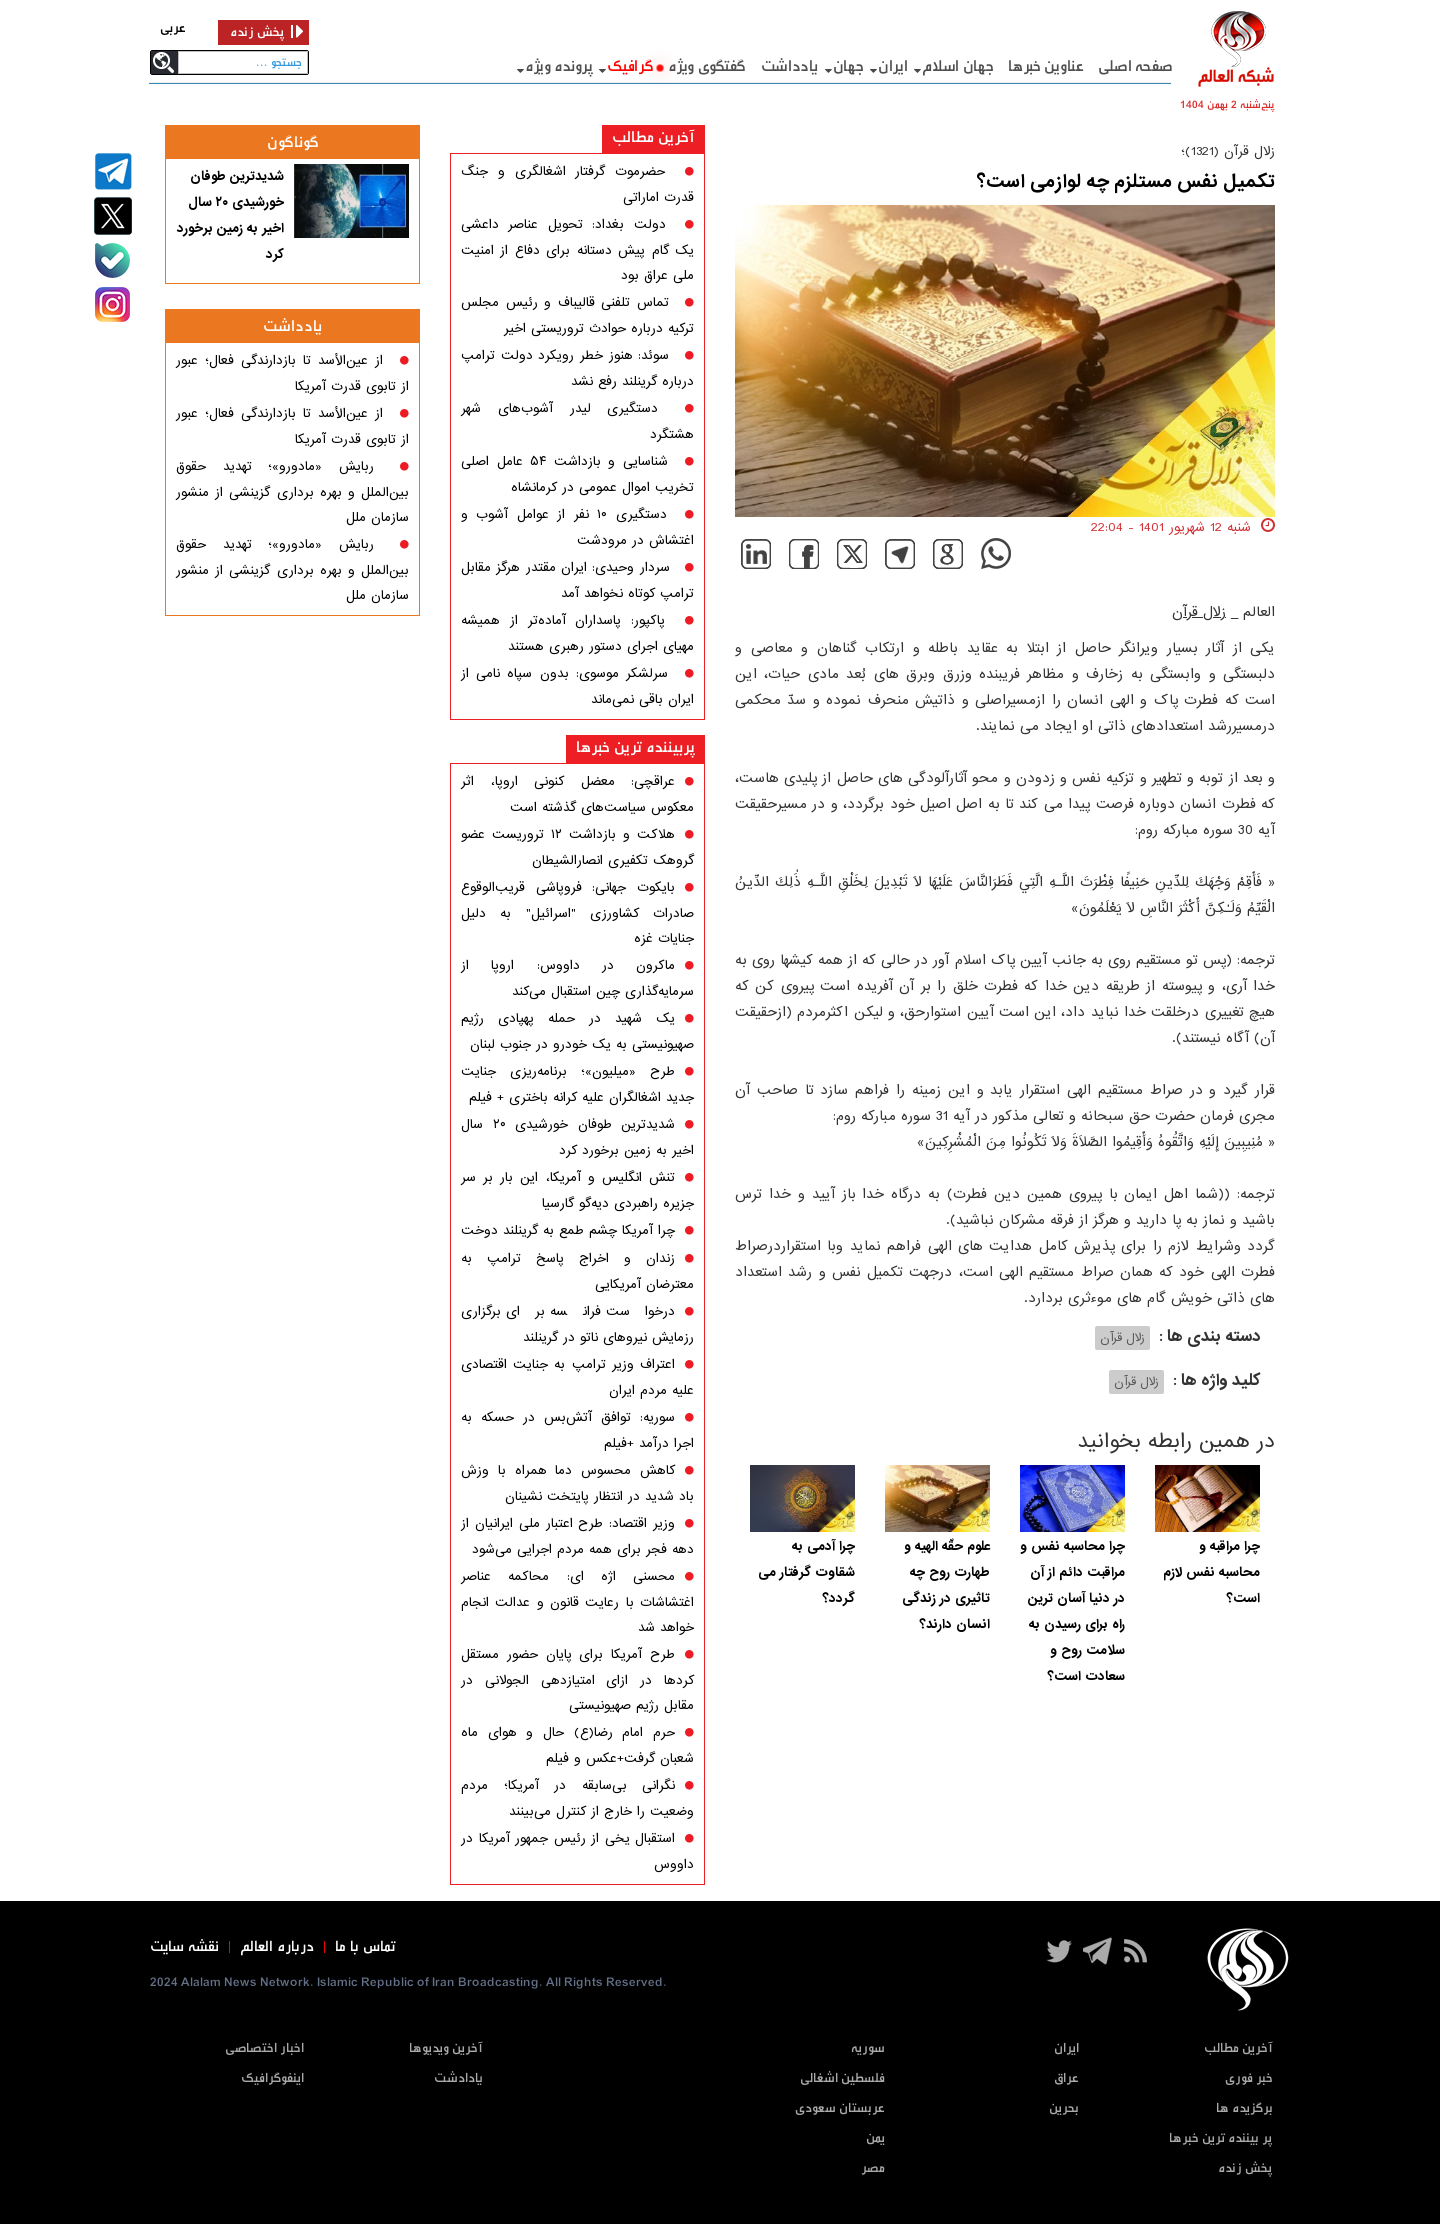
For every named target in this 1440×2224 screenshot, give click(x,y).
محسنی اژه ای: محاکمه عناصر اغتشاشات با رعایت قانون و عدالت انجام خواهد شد (577, 1602)
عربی (173, 28)
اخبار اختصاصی (264, 2048)
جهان (848, 66)
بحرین (1064, 2108)
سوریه (868, 2048)
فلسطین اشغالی (842, 2078)
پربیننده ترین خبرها (635, 747)
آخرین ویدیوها (446, 2048)
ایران (893, 66)
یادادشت (458, 2078)
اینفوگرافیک (272, 2078)
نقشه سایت (184, 1947)
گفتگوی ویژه (707, 66)
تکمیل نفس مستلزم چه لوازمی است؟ (1126, 182)
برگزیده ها (1244, 2108)
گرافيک (630, 66)
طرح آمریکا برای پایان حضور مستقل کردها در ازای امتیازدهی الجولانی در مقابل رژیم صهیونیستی (577, 1680)
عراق (1066, 2078)
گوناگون (293, 142)
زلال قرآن (1199, 612)
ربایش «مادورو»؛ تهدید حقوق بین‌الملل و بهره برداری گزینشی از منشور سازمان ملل (292, 492)
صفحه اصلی (1135, 66)
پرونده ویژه (559, 66)
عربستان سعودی (840, 2108)
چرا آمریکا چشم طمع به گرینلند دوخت (568, 1230)
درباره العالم (277, 1947)
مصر (873, 2168)
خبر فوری (1249, 2078)
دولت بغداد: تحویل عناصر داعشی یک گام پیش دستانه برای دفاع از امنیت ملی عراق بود (577, 250)
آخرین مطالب (653, 137)
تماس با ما (365, 1947)
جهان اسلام (957, 66)
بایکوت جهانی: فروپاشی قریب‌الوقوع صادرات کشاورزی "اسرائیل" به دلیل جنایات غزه (577, 913)
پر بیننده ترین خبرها (1221, 2138)
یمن (875, 2138)
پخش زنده (1245, 2168)
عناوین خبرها (1045, 66)
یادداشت (789, 66)
